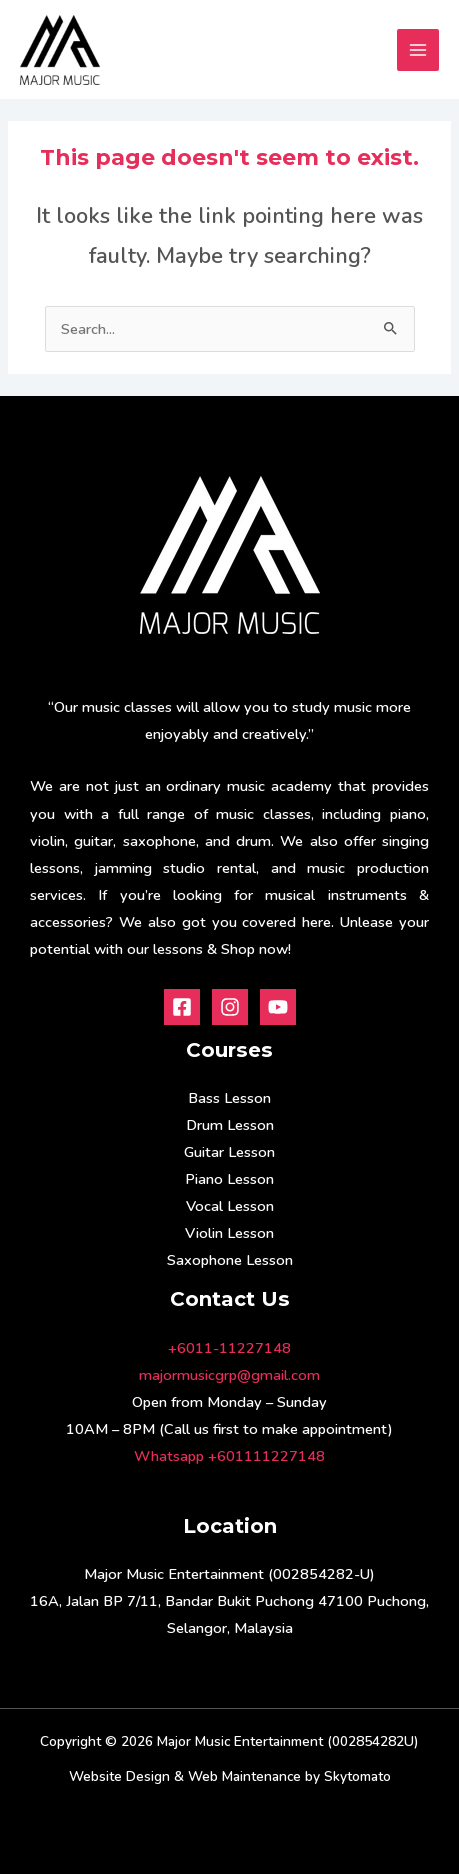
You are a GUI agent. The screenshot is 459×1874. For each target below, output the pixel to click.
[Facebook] (182, 1007)
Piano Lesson (229, 1179)
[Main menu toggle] (418, 50)
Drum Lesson (230, 1125)
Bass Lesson (229, 1098)
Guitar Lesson (229, 1152)
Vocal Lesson (230, 1206)
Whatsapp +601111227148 (229, 1456)
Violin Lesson (229, 1233)
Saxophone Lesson (230, 1260)
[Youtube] (278, 1007)
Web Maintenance (244, 1776)
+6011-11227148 (229, 1348)
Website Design (119, 1776)
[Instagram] (230, 1007)
